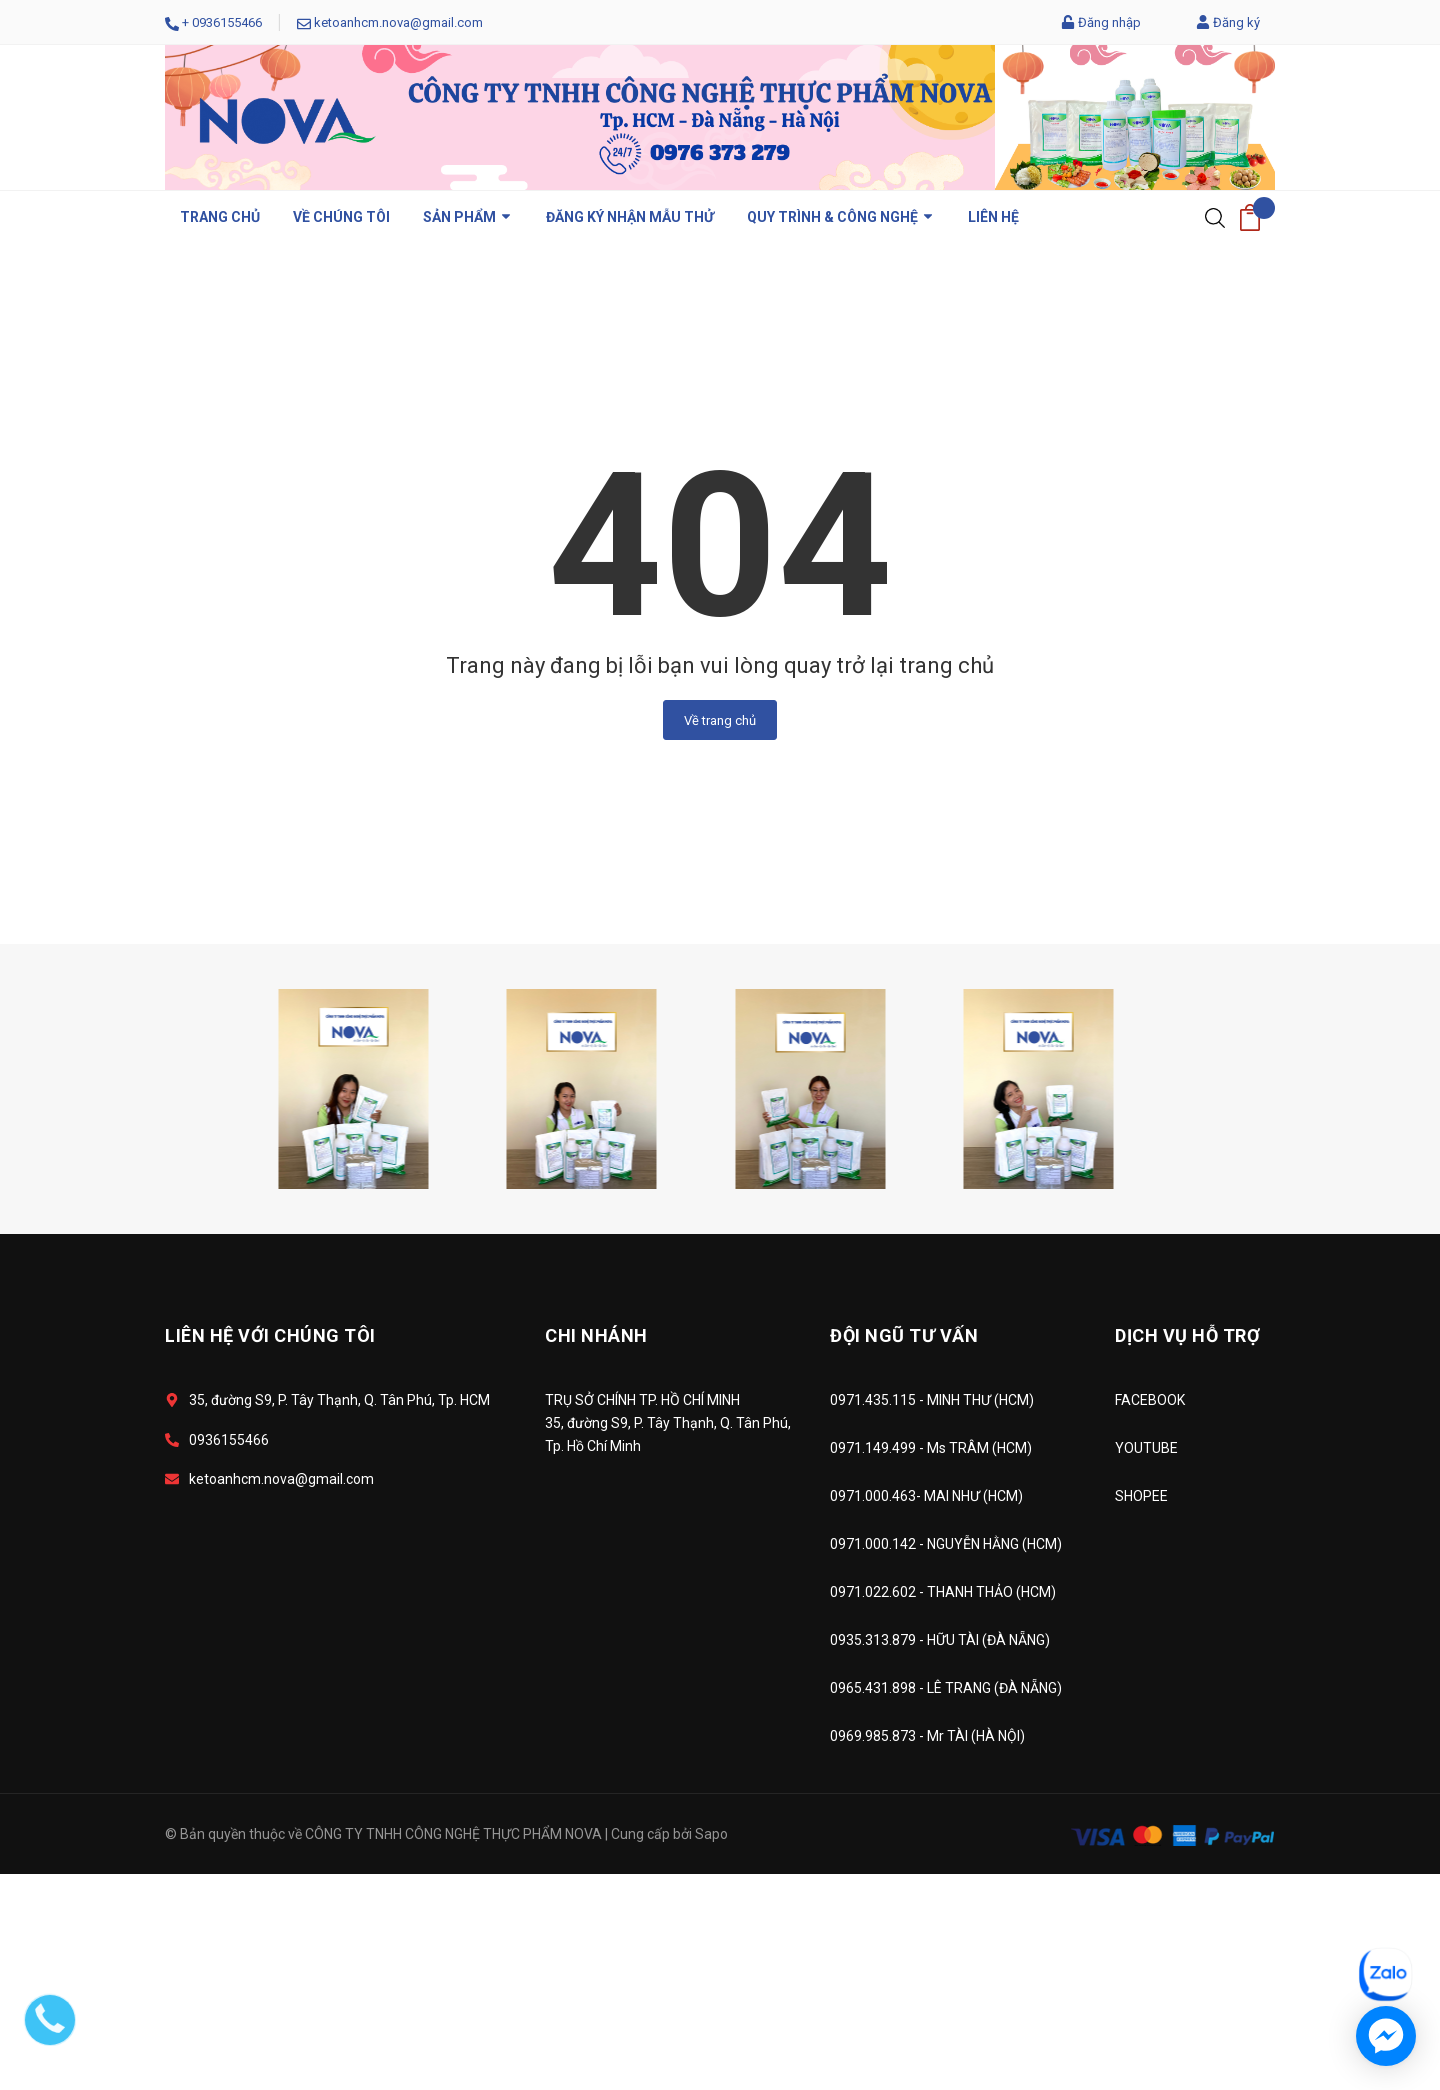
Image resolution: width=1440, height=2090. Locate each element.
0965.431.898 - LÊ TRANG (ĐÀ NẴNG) (946, 1688)
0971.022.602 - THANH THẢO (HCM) (943, 1592)
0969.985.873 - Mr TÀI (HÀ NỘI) (927, 1736)
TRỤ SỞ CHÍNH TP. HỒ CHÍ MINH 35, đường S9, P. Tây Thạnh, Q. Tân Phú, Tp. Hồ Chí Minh (668, 1423)
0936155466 (227, 22)
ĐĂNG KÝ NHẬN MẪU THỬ (630, 217)
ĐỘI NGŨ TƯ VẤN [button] (904, 1335)
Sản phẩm (468, 226)
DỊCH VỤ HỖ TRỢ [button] (1187, 1335)
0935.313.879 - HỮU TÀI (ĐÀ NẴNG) (940, 1640)
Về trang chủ (720, 720)
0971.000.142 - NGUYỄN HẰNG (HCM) (946, 1544)
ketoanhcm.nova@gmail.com (398, 22)
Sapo (711, 1834)
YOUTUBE (1146, 1448)
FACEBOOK (1150, 1400)
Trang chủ (220, 217)
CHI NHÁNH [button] (596, 1335)
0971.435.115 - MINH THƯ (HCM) (932, 1400)
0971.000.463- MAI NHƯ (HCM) (926, 1496)
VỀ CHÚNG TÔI (341, 217)
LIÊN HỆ (993, 217)
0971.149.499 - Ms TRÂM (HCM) (931, 1448)
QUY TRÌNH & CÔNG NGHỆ (841, 217)
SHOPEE (1141, 1496)
